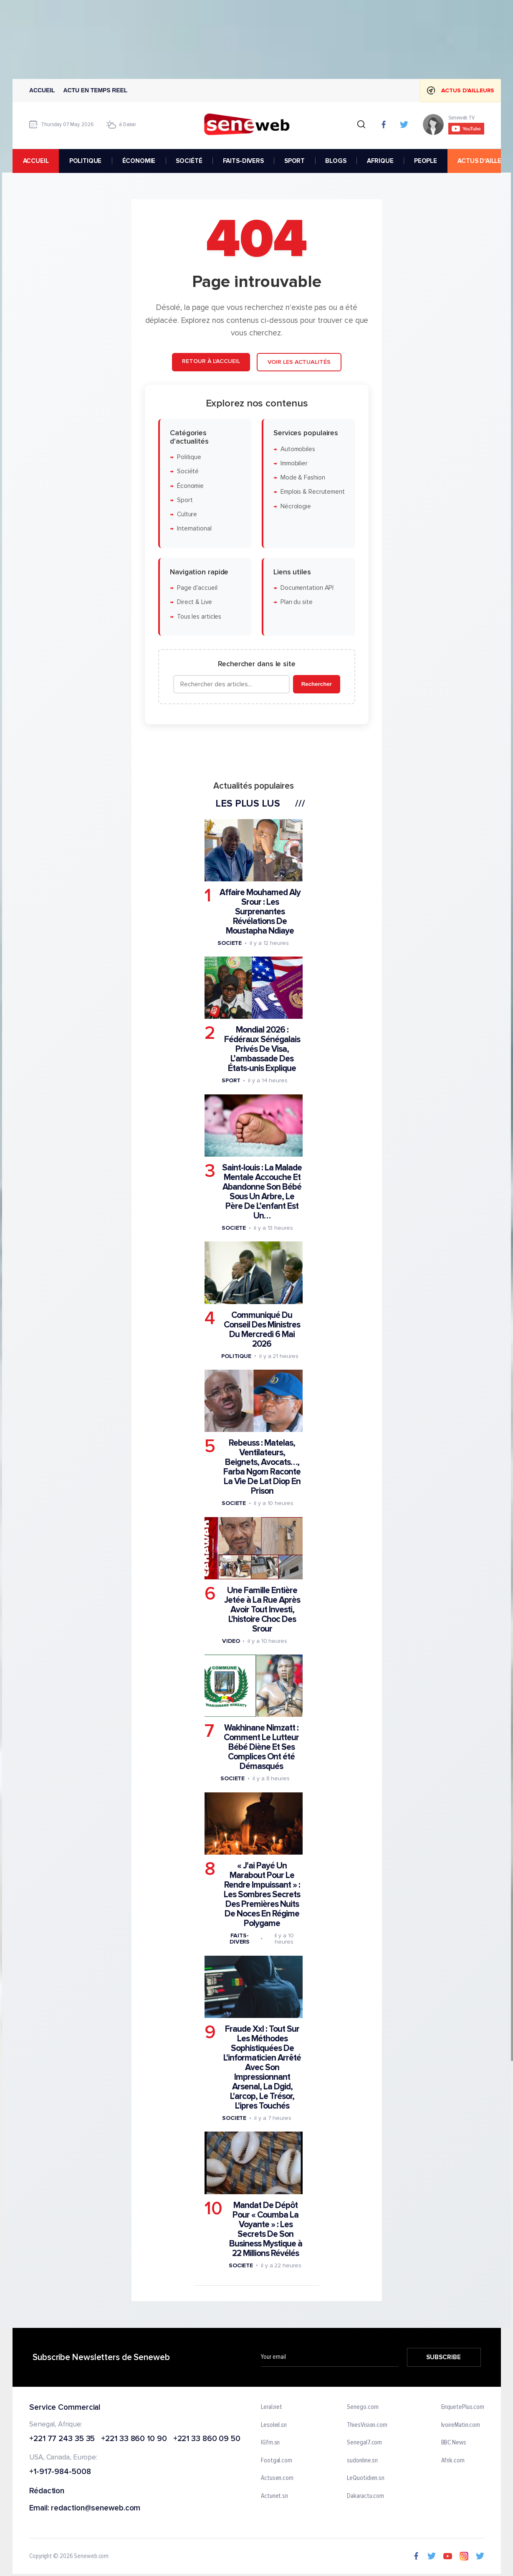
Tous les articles (199, 617)
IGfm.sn (270, 2443)
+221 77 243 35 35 (62, 2439)
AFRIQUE (379, 161)
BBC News (453, 2443)
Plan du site (296, 603)
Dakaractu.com (365, 2496)
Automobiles (297, 449)
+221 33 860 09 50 (206, 2439)
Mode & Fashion (302, 478)
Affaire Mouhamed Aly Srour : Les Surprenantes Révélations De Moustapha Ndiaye (259, 912)
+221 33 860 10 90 (134, 2439)
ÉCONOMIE (138, 161)
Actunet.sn (274, 2496)
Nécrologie (295, 506)
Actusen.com (277, 2478)
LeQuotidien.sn (365, 2478)
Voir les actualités (298, 361)
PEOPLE (425, 161)
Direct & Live (194, 603)
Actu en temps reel (95, 90)
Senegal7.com (364, 2443)
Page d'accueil (197, 588)
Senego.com (362, 2407)
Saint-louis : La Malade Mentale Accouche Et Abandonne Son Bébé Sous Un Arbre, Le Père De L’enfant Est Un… (262, 1192)
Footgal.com (276, 2460)
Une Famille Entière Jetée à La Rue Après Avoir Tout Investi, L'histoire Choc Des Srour (262, 1610)
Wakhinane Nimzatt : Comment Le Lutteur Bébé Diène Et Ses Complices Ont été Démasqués (261, 1747)
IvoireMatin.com (460, 2425)
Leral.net (271, 2407)
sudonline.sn (362, 2460)
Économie (190, 486)
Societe (229, 943)
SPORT (294, 161)
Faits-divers (239, 1938)
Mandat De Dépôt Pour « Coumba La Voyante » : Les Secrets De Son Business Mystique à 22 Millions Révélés (265, 2229)
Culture (187, 514)
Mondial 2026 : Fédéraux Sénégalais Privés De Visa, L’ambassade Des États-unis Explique (262, 1049)
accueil (35, 161)
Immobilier (293, 463)
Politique (189, 457)
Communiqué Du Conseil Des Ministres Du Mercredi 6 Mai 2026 (261, 1329)
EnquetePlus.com (462, 2407)
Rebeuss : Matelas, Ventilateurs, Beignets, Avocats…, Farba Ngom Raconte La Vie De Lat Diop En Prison (262, 1467)
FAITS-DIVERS (242, 161)
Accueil (42, 90)
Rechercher (316, 684)
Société (187, 471)
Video (231, 1641)
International (194, 529)
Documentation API (306, 588)
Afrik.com (452, 2460)
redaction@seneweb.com (95, 2508)
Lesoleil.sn (274, 2425)
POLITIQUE (85, 161)
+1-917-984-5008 (60, 2472)
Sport (184, 500)
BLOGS (335, 161)
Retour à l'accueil (211, 361)
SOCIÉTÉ (189, 161)
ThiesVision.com (367, 2425)
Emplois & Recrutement (312, 492)
